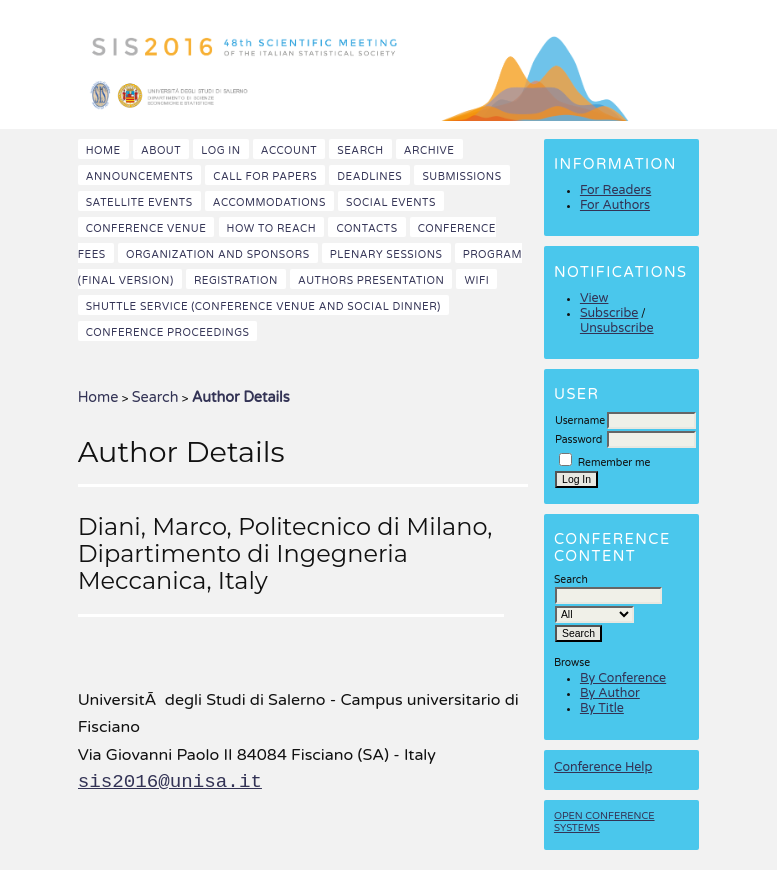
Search (360, 150)
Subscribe (609, 313)
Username (580, 420)
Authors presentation (371, 280)
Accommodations (269, 202)
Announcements (139, 176)
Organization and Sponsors (218, 254)
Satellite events (139, 202)
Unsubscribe (617, 328)
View (594, 298)
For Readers (615, 190)
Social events (391, 202)
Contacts (366, 228)
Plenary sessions (386, 254)
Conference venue (146, 228)
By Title (602, 708)
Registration (236, 280)
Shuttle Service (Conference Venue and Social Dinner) (263, 306)
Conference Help (603, 767)
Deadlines (369, 176)
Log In (220, 150)
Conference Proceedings (168, 332)
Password (578, 439)
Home (103, 150)
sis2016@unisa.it (170, 782)
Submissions (461, 176)
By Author (610, 693)
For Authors (615, 205)
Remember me (614, 462)
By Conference (623, 678)
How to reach (272, 228)
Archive (429, 150)
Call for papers (265, 176)
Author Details (241, 397)
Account (289, 150)
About (161, 150)
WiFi (476, 280)
